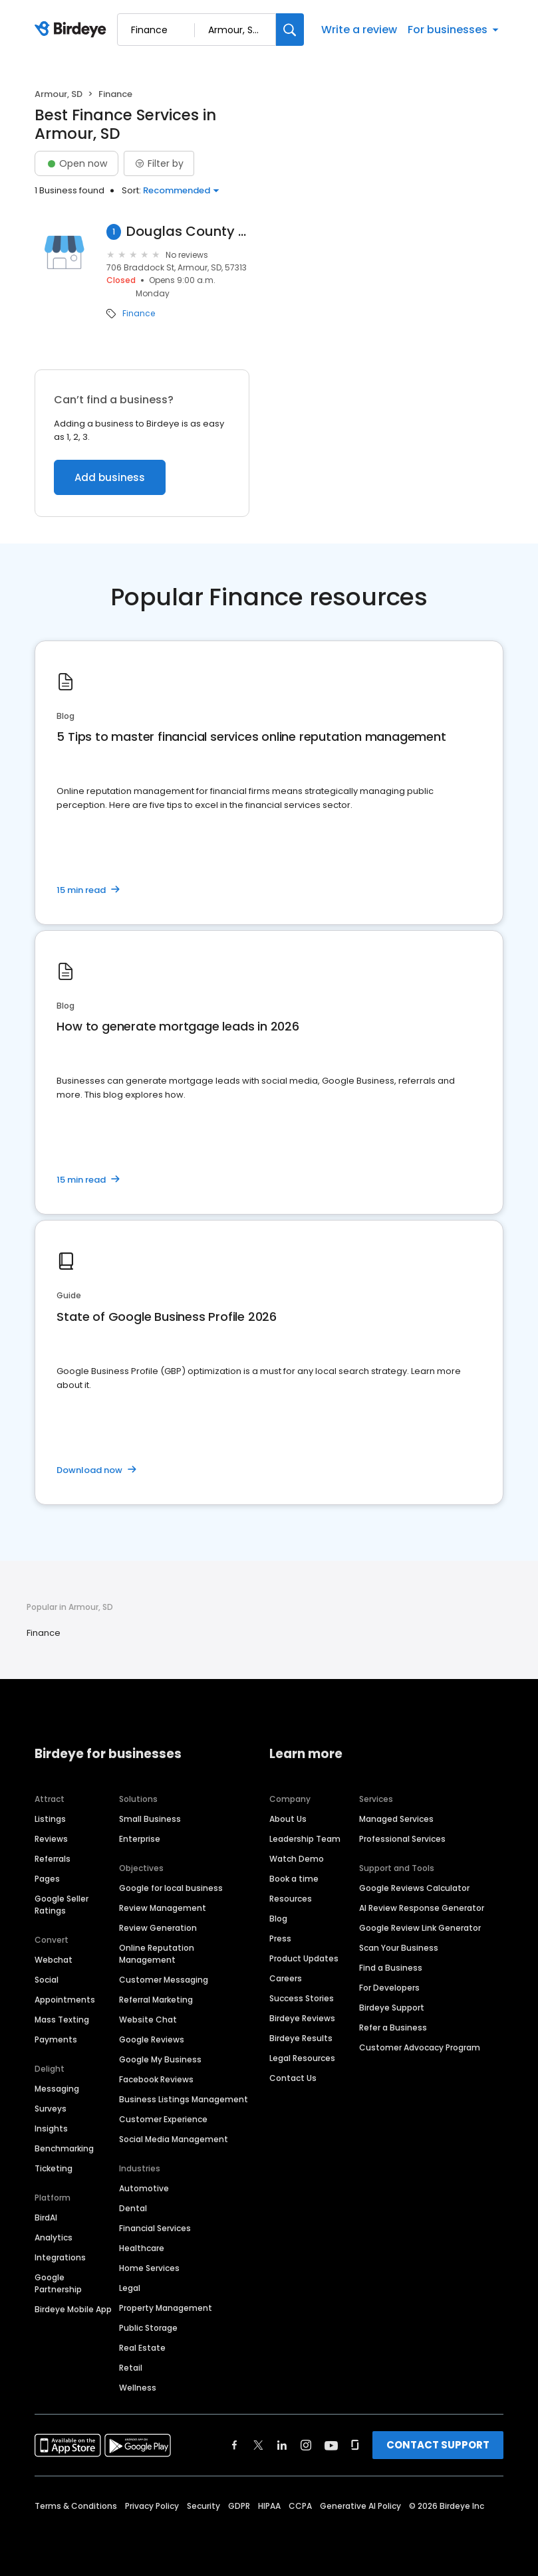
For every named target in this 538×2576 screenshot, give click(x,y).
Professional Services (402, 1838)
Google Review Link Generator (420, 1927)
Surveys (51, 2108)
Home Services (149, 2268)
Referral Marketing (156, 1999)
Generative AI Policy (360, 2506)
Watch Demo (296, 1858)
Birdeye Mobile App (73, 2309)
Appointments (65, 1999)
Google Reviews (151, 2039)
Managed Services (396, 1819)
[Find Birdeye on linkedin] (282, 2445)
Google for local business (171, 1888)
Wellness (137, 2387)
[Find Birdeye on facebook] (234, 2445)
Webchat (53, 1959)
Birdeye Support (391, 2007)
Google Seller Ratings (61, 1904)
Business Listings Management (183, 2099)
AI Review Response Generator (421, 1908)
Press (280, 1938)
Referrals (52, 1858)
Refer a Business (393, 2027)
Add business (109, 477)
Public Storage (148, 2327)
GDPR (239, 2506)
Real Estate (142, 2347)
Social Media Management (173, 2139)
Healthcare (141, 2248)
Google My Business (160, 2059)
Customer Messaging (163, 1979)
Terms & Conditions (76, 2506)
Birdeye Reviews (302, 2018)
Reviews (51, 1838)
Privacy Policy (152, 2506)
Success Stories (301, 1998)
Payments (56, 2039)
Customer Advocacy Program (419, 2047)
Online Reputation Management (156, 1953)
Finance (138, 313)
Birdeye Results (301, 2038)
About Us (288, 1819)
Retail (130, 2367)
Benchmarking (64, 2148)
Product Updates (303, 1958)
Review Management (162, 1908)
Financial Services (155, 2228)
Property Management (165, 2308)
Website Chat (148, 2019)
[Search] (290, 29)
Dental (133, 2208)
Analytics (53, 2237)
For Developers (389, 1987)
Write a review (359, 29)
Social (47, 1979)
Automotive (144, 2188)
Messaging (57, 2088)
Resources (290, 1898)
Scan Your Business (398, 1947)
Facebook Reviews (156, 2079)
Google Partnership (58, 2283)
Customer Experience (163, 2119)
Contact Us (293, 2078)
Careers (285, 1978)
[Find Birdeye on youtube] (331, 2445)
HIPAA (269, 2506)
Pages (47, 1878)
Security (203, 2506)
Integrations (60, 2257)
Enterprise (139, 1838)
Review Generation (158, 1927)
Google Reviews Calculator (414, 1888)
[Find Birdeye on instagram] (306, 2445)
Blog (278, 1918)
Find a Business (390, 1967)
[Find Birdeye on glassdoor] (355, 2445)
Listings (50, 1819)
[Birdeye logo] (73, 30)
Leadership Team (304, 1838)
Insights (51, 2128)
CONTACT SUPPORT (437, 2445)
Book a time (294, 1878)
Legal (129, 2288)
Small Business (150, 1819)
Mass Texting (62, 2019)
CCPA (300, 2506)
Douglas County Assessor (187, 231)
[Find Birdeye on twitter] (258, 2445)
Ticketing (53, 2168)
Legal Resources (302, 2058)
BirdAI (46, 2217)
